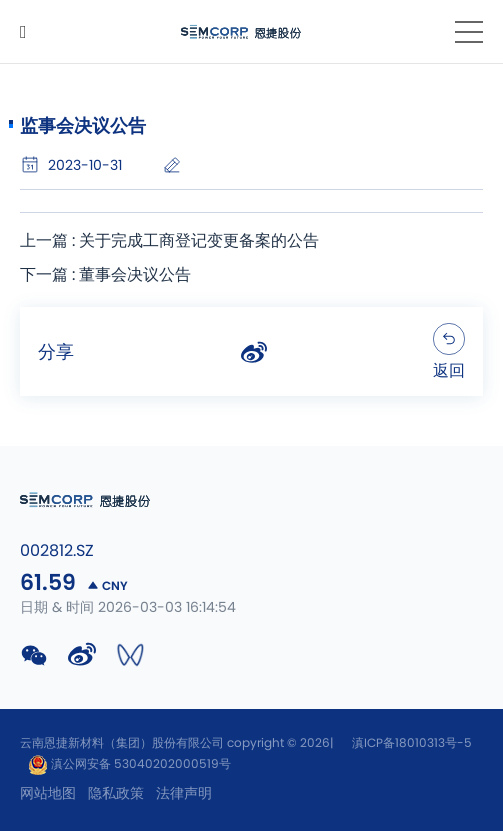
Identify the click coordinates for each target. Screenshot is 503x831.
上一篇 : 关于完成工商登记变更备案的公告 (169, 241)
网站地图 (48, 794)
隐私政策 (116, 794)
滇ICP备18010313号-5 (412, 743)
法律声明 (184, 794)
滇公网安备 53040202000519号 (129, 764)
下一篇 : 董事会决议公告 (105, 275)
